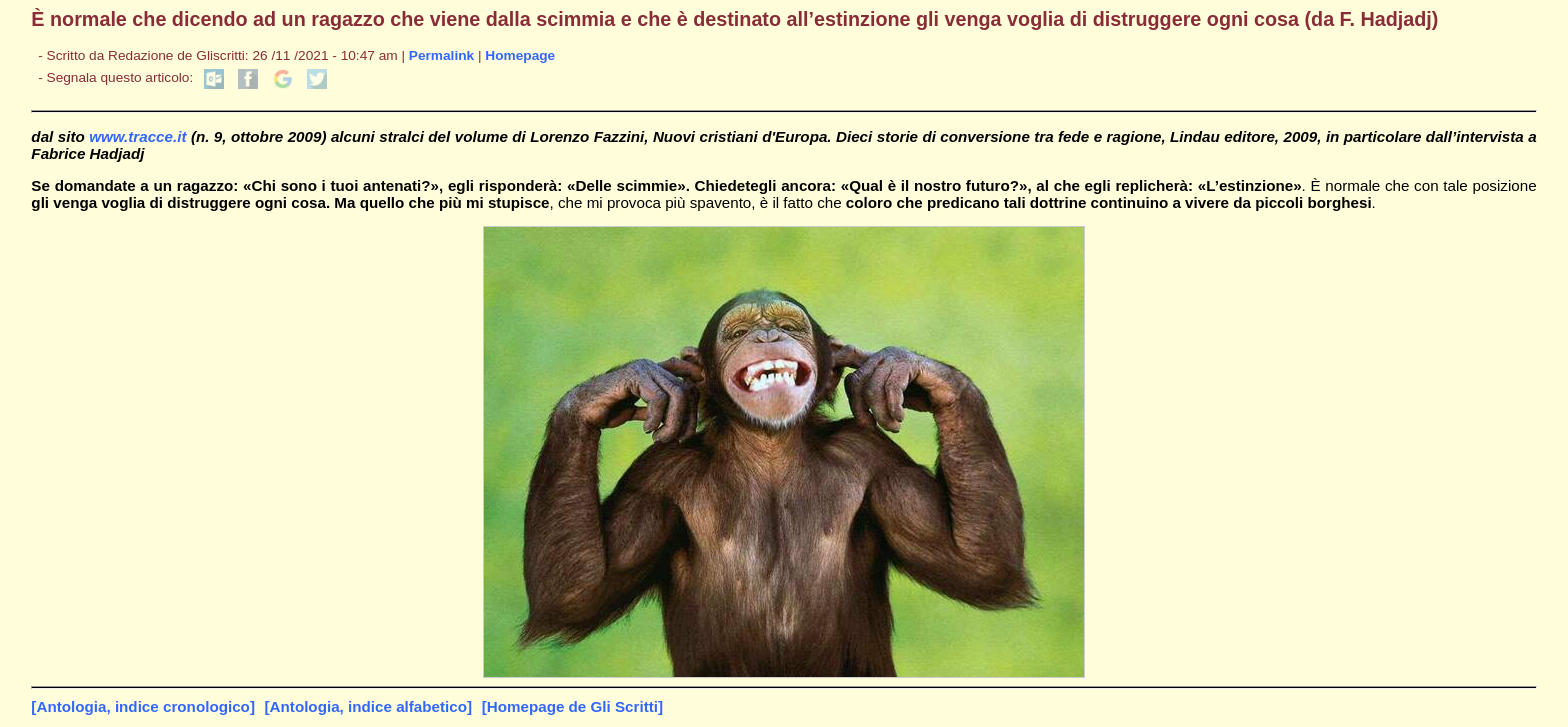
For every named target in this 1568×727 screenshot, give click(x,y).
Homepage (520, 55)
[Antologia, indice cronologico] (143, 706)
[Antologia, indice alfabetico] (369, 706)
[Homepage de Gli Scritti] (572, 706)
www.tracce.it (137, 136)
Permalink (441, 55)
